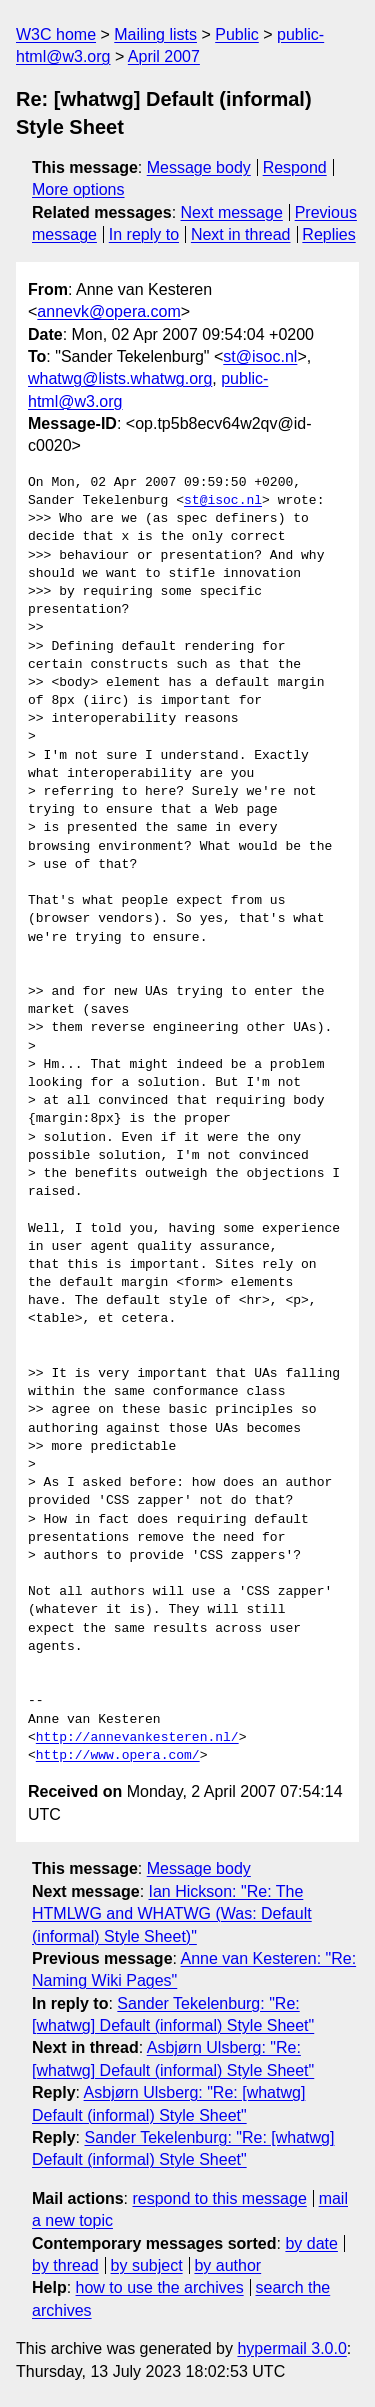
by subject (147, 2265)
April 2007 (164, 56)
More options (78, 189)
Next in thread (241, 234)
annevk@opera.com (108, 311)
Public (237, 34)
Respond (295, 167)
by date (311, 2243)
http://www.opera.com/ (118, 1756)
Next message (232, 212)
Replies (328, 234)
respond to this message (219, 2198)
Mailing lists (155, 34)
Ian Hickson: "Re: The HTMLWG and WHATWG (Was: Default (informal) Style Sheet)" (172, 1914)
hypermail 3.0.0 (291, 2348)
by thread (65, 2265)
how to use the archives (160, 2287)
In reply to (144, 234)
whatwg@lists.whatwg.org (120, 378)
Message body (199, 167)
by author (227, 2265)
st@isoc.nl (260, 356)
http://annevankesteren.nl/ (137, 1738)
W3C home (56, 34)
